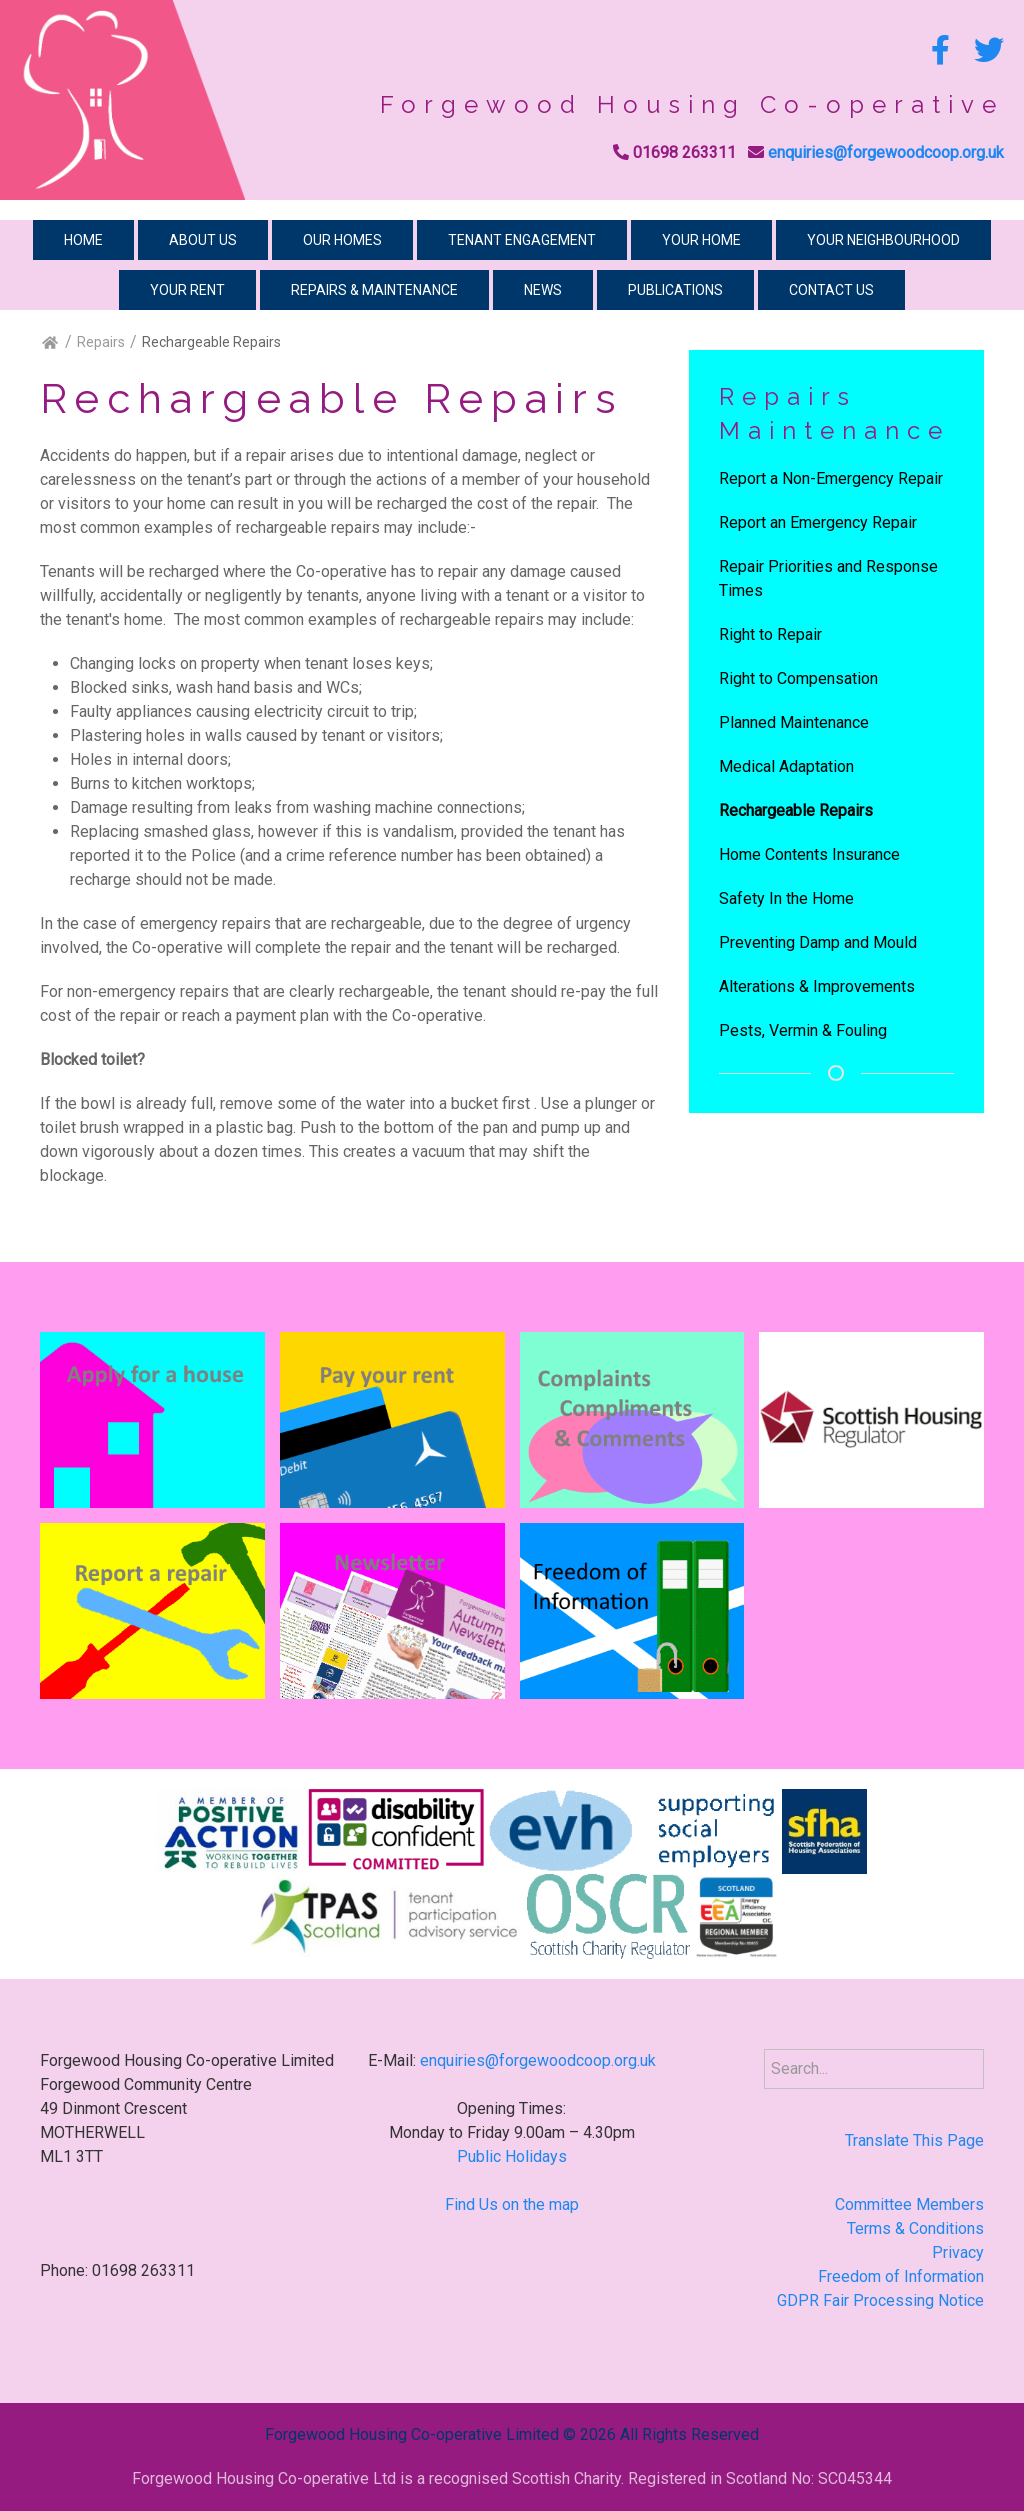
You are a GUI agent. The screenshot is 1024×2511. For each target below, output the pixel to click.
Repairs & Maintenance (374, 290)
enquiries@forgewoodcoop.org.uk (886, 152)
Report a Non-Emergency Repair (831, 478)
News (543, 290)
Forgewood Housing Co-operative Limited (412, 2434)
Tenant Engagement (522, 240)
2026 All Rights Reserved (669, 2434)
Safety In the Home (786, 898)
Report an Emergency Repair (818, 522)
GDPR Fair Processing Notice (880, 2300)
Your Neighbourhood (883, 240)
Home (83, 240)
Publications (675, 290)
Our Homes (342, 240)
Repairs (101, 342)
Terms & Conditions (915, 2228)
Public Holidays (512, 2156)
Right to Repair (770, 634)
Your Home (701, 240)
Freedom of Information (901, 2276)
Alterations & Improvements (817, 986)
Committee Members (909, 2204)
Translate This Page (914, 2140)
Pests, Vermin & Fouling (803, 1030)
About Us (203, 240)
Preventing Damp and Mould (818, 942)
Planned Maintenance (794, 722)
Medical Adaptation (786, 766)
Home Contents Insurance (809, 854)
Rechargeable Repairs (796, 810)
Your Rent (187, 290)
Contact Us (831, 290)
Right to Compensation (798, 678)
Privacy (958, 2252)
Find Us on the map (512, 2204)
